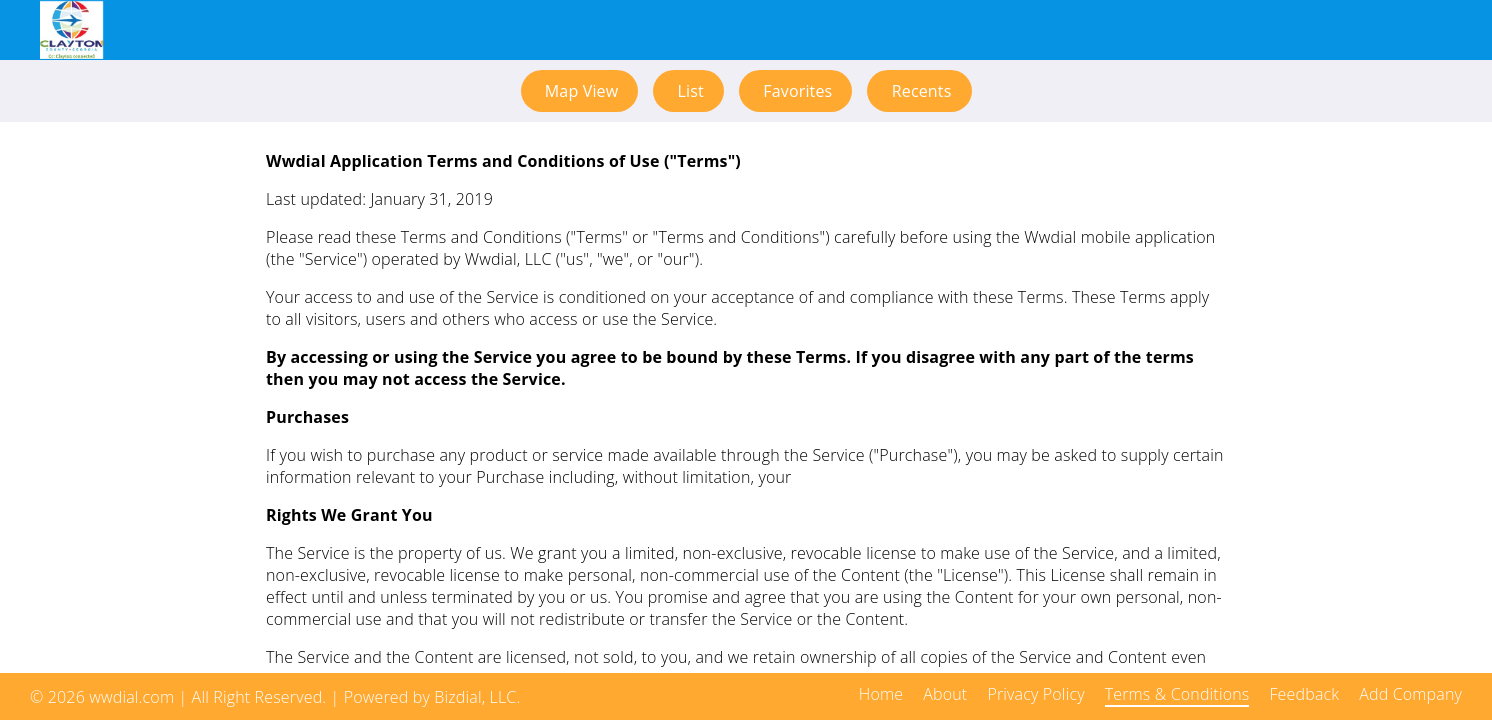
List (688, 91)
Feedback (1304, 694)
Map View (580, 91)
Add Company (1410, 694)
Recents (919, 91)
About (945, 694)
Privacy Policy (1035, 694)
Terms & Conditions (1177, 694)
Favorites (795, 91)
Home (881, 694)
